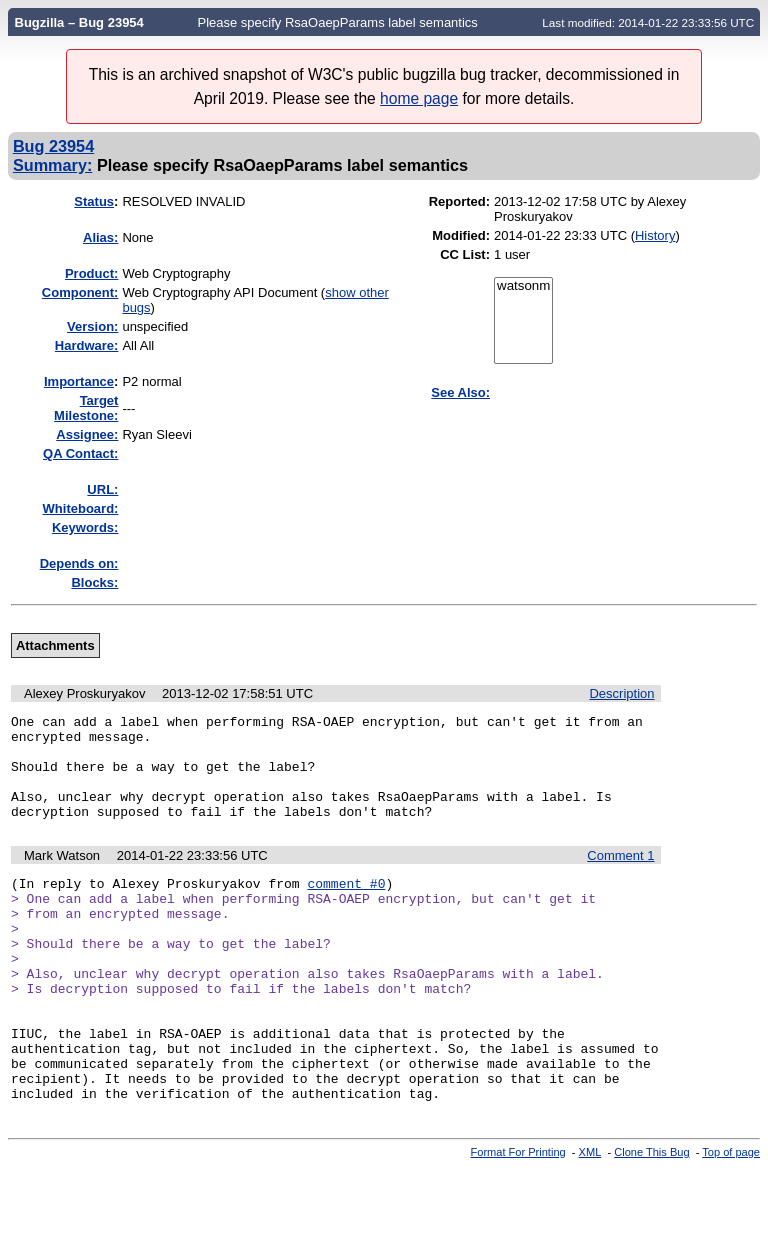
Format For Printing (518, 1218)
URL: (102, 489)
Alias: (100, 237)
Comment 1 (620, 876)
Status (94, 201)
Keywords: (85, 527)
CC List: (465, 254)
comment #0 (346, 907)
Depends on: (79, 563)
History (655, 235)
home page (419, 98)
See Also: (460, 392)
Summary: (52, 165)
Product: (91, 273)
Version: (92, 326)
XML (590, 1218)
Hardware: (87, 345)
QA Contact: (80, 453)
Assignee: (87, 434)
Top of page (731, 1218)
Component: (80, 292)
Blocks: (94, 582)
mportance (79, 381)
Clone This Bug (651, 1218)
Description (621, 693)
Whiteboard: (81, 508)
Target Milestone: (86, 408)
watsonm (523, 286)
